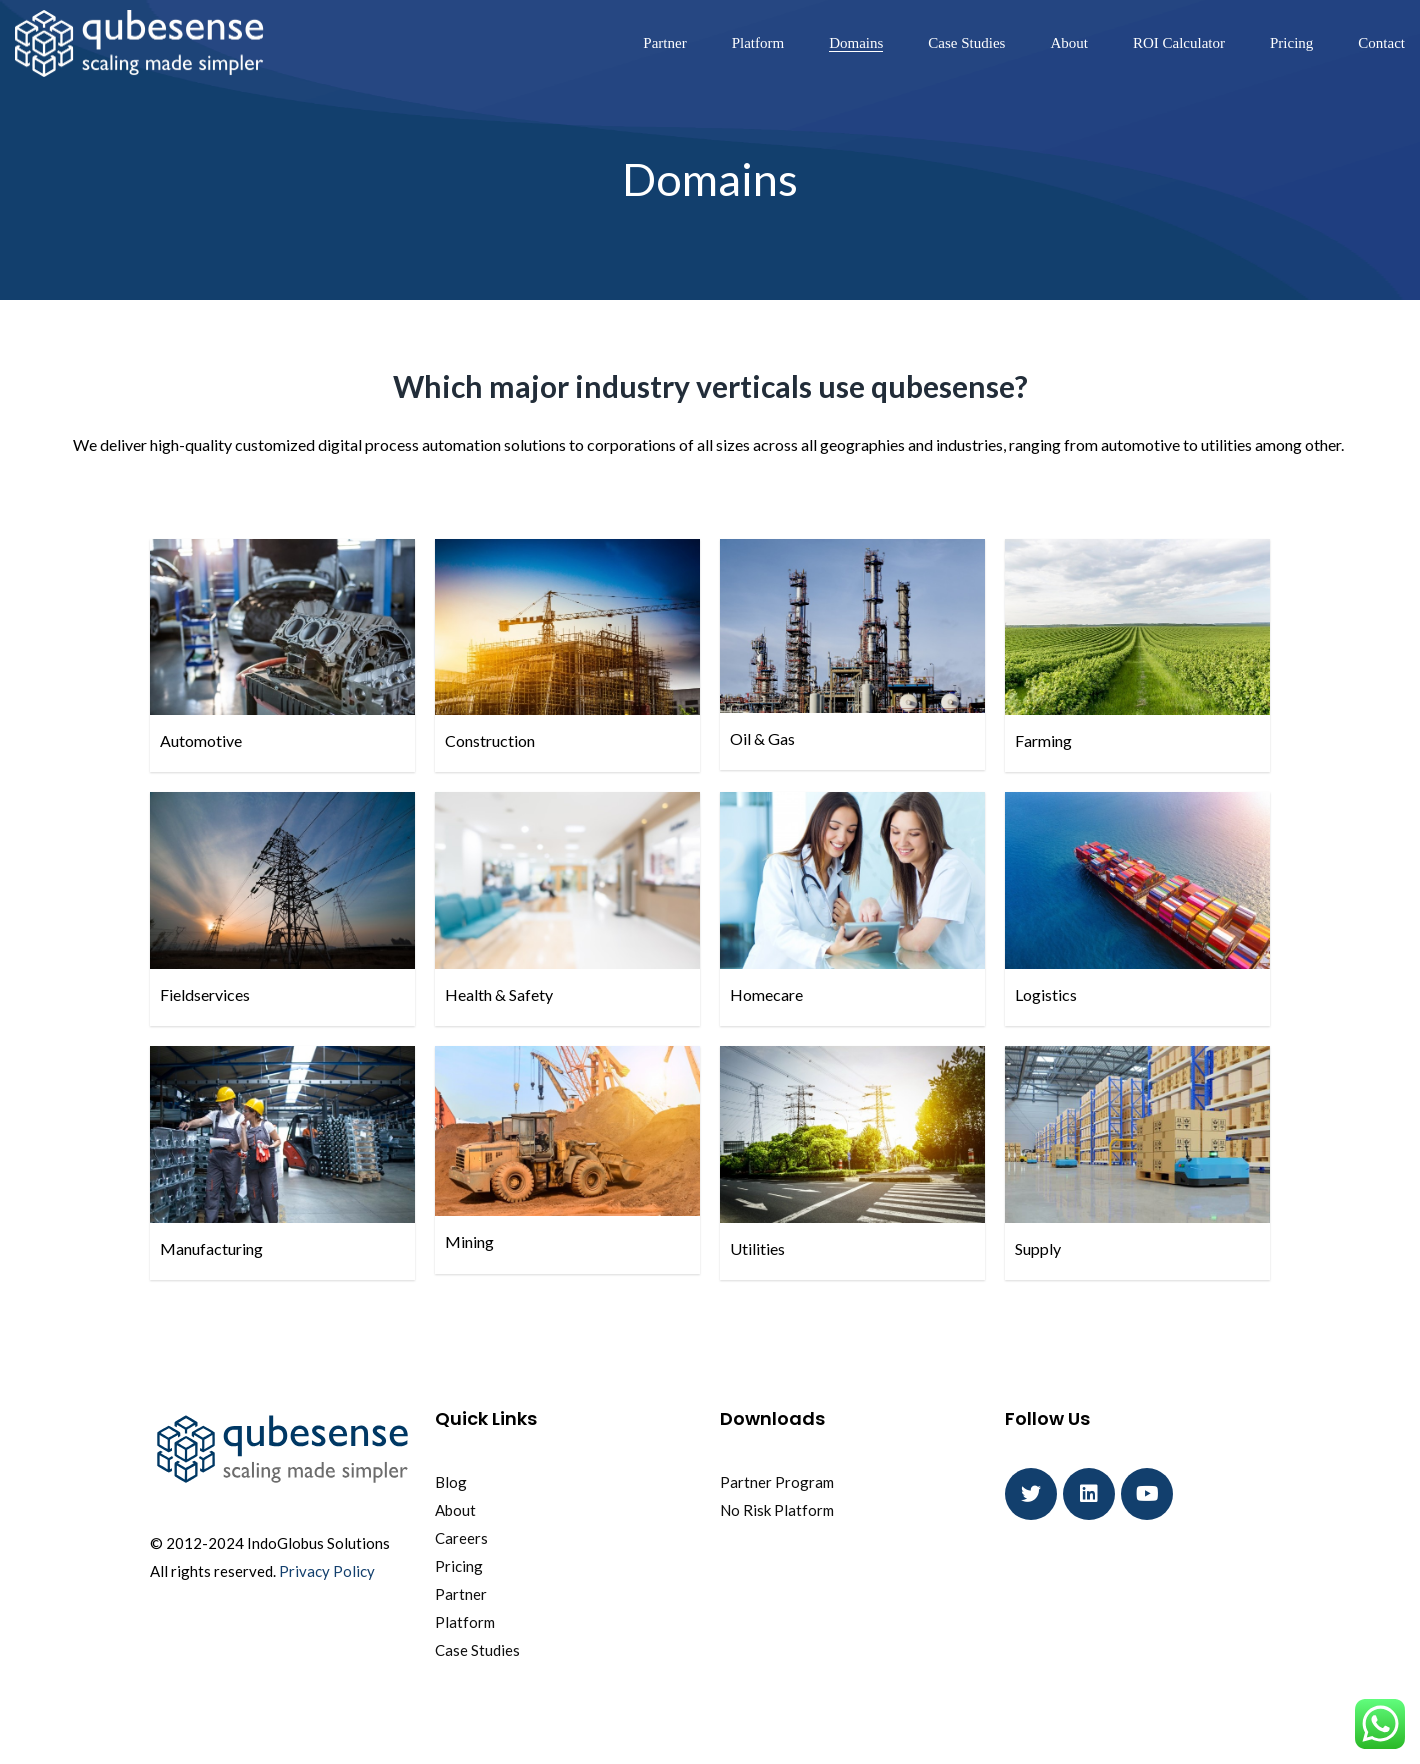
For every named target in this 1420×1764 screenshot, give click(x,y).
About (1069, 43)
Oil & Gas (762, 738)
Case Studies (966, 43)
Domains (856, 43)
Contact (1381, 43)
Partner (664, 43)
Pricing (1291, 43)
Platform (758, 43)
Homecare (766, 994)
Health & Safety (499, 994)
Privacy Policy (327, 1571)
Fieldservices (205, 994)
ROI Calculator (1179, 43)
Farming (1043, 740)
